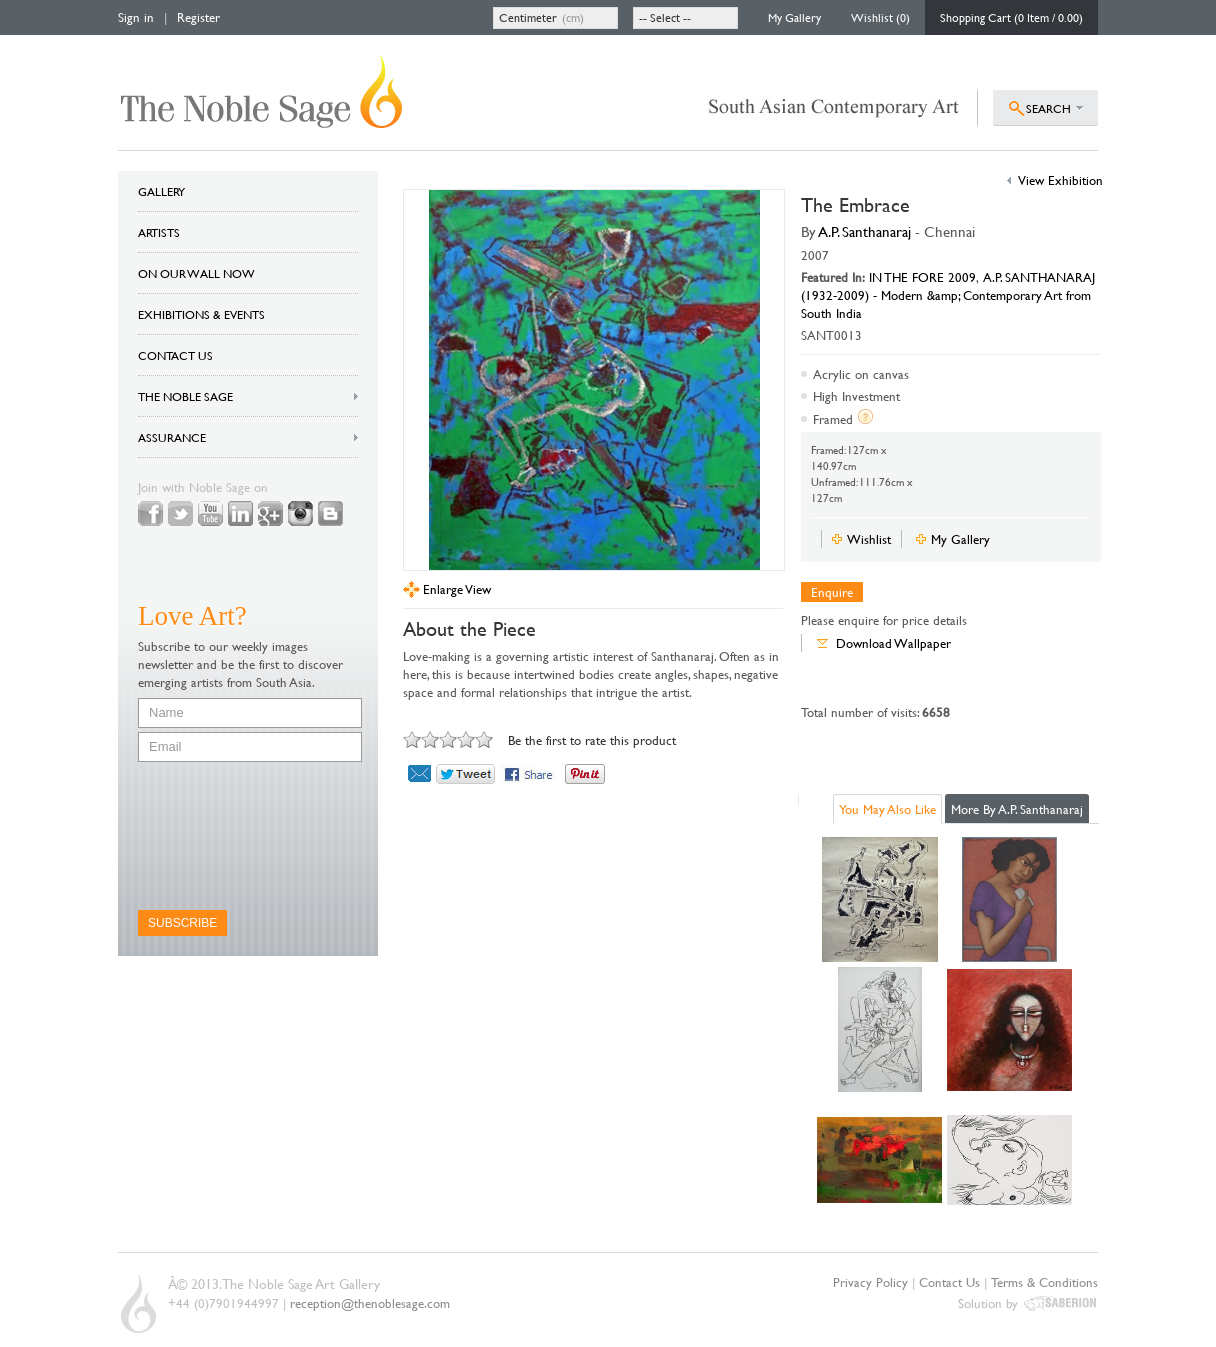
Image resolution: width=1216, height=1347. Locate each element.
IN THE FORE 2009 (922, 277)
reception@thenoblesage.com (370, 1303)
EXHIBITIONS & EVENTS (201, 314)
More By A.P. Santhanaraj (1017, 809)
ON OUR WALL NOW (196, 273)
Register (198, 17)
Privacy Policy (870, 1282)
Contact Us (949, 1282)
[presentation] (220, 836)
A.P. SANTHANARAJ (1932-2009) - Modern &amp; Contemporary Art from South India (948, 295)
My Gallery (794, 17)
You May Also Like (887, 809)
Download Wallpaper (893, 643)
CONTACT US (175, 355)
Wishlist (869, 539)
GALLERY (161, 191)
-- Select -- (665, 17)
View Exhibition (1060, 180)
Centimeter (528, 17)
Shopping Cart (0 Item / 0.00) (1011, 17)
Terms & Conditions (1044, 1282)
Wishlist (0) (880, 17)
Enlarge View (457, 589)
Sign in (136, 17)
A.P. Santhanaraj (865, 231)
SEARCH (1048, 108)
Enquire (832, 592)
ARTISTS (159, 232)
